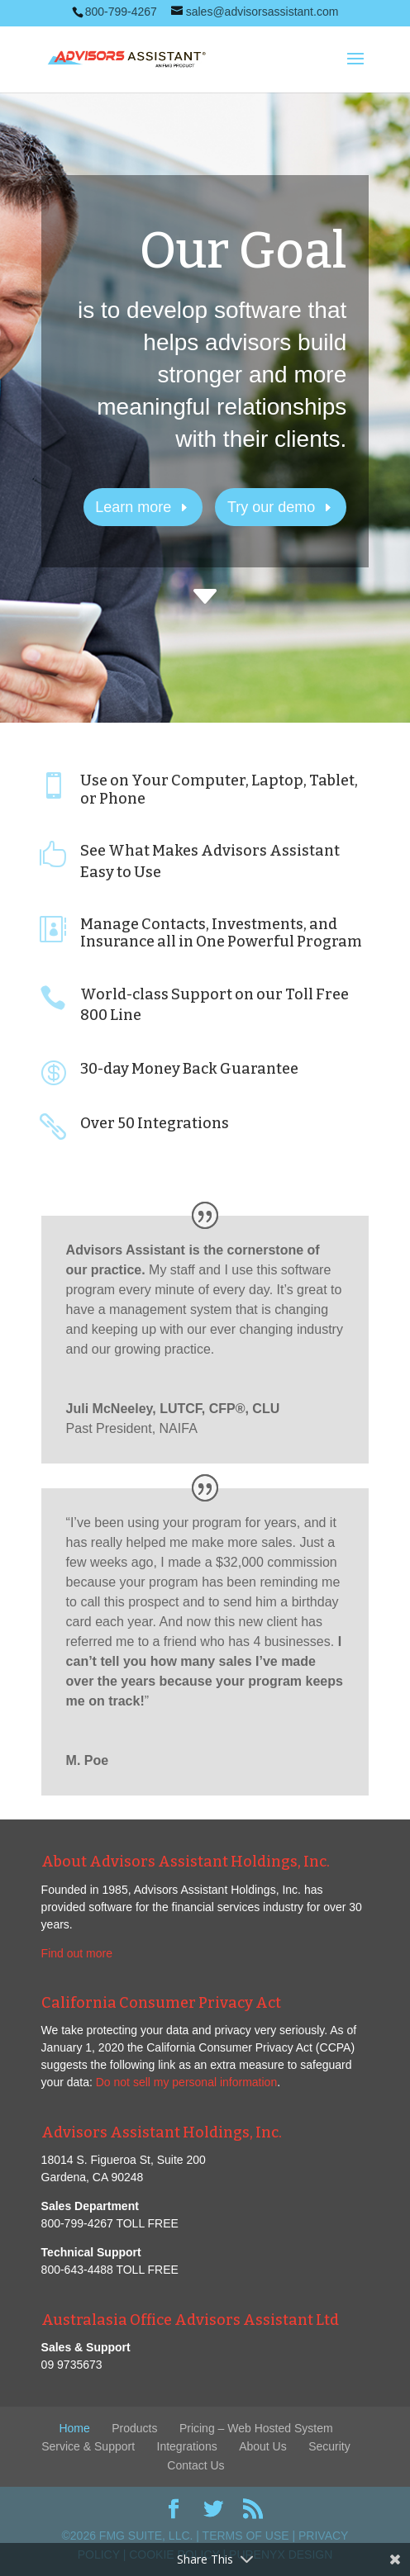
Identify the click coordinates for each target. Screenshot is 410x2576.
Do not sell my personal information (186, 2082)
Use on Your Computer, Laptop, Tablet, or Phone (219, 789)
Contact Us (195, 2465)
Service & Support (88, 2446)
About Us (263, 2446)
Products (134, 2428)
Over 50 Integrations (154, 1123)
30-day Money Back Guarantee (189, 1069)
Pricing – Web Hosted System (256, 2428)
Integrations (187, 2446)
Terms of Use (246, 2535)
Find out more (76, 1953)
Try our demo (271, 507)
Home (74, 2428)
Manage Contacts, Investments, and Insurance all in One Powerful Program (221, 933)
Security (329, 2446)
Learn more (133, 507)
